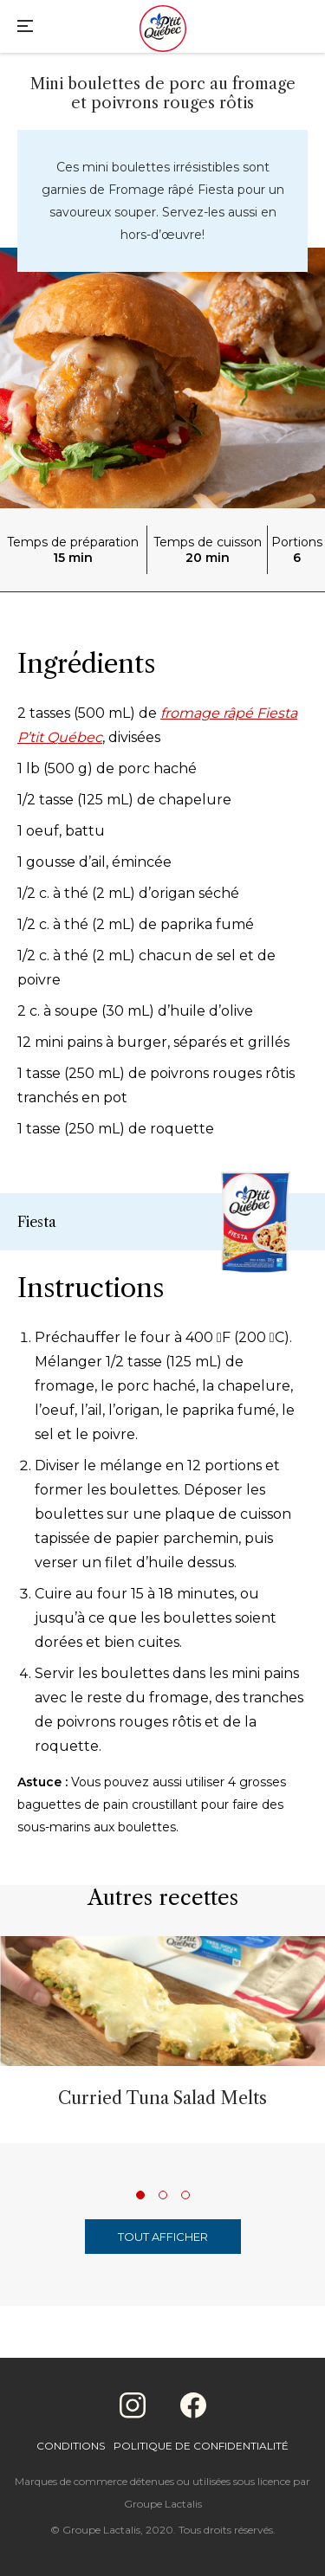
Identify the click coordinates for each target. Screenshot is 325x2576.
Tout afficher (163, 2237)
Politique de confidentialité (201, 2445)
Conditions (70, 2445)
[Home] (163, 30)
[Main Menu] (25, 28)
